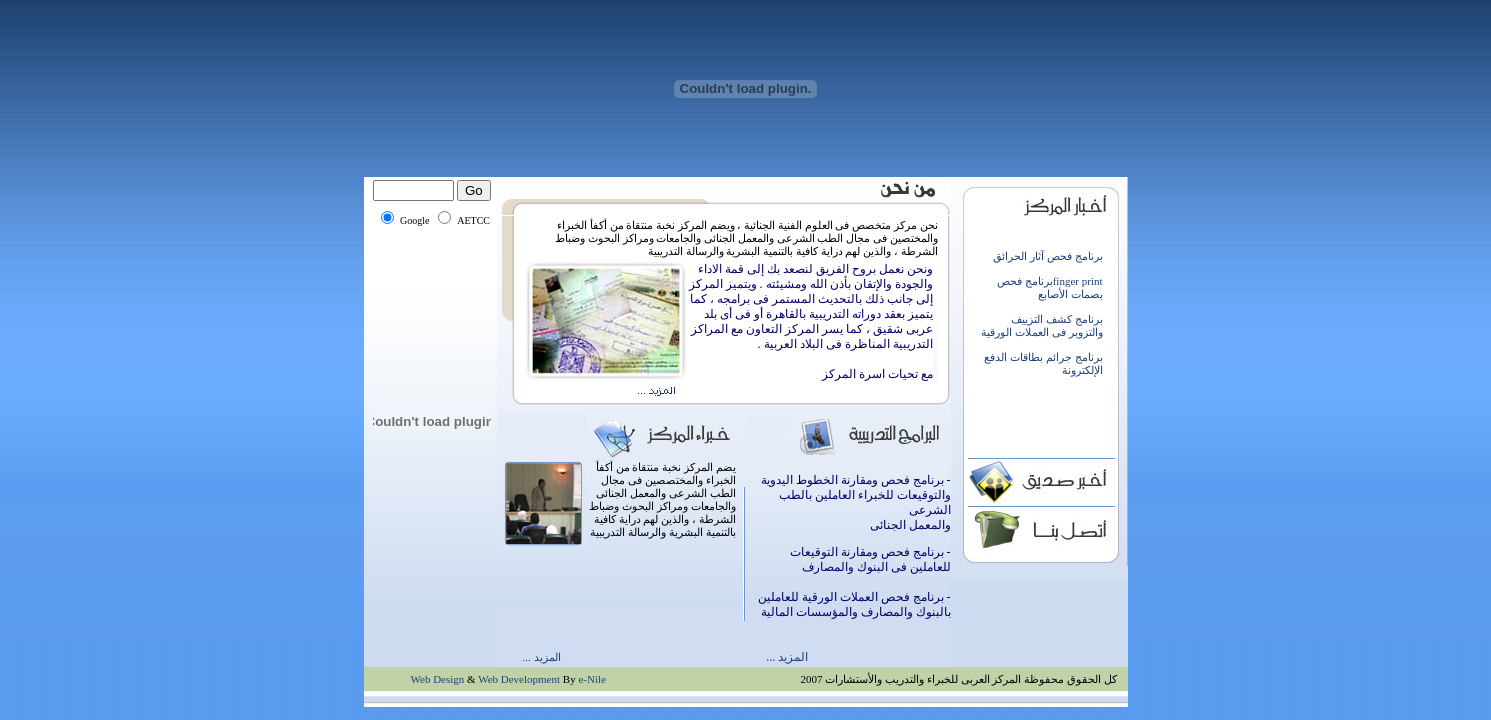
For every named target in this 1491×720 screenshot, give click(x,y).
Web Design (438, 679)
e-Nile (591, 679)
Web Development (519, 679)
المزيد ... (542, 657)
